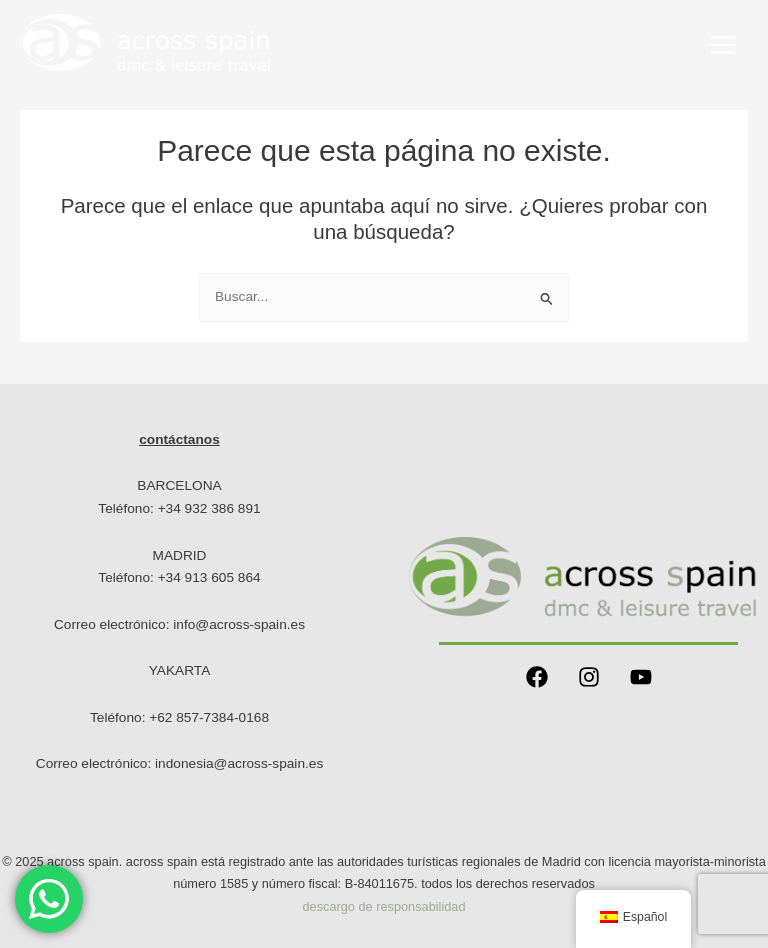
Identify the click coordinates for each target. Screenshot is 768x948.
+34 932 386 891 (209, 508)
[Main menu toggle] (723, 44)
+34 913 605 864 (209, 577)
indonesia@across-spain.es (239, 763)
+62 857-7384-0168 (209, 717)
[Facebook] (537, 677)
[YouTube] (641, 677)
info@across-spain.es (239, 624)
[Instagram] (589, 677)
